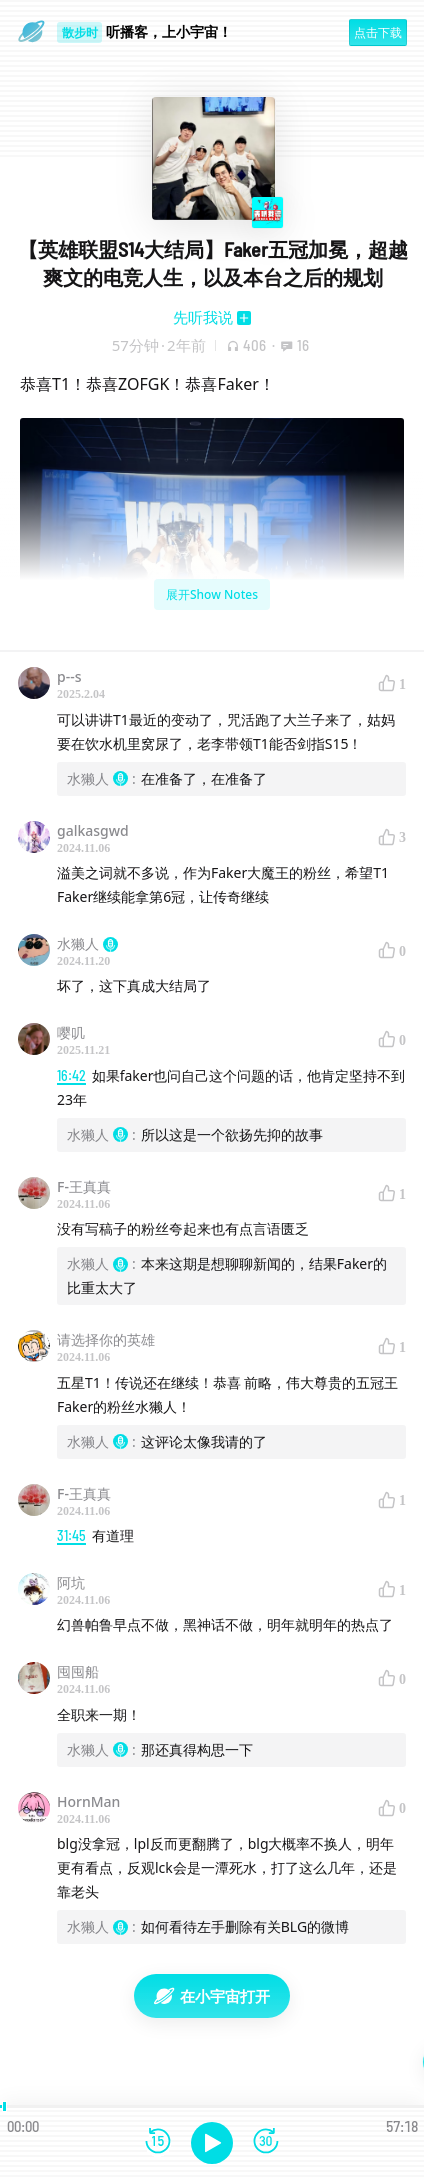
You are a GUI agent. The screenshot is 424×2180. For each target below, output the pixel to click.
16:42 (71, 1075)
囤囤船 (78, 1671)
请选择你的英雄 (106, 1339)
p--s (69, 676)
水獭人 (87, 943)
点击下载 (378, 32)
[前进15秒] (266, 2142)
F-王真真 (84, 1186)
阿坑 (71, 1582)
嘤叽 (71, 1032)
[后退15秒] (158, 2142)
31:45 (71, 1535)
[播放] (212, 2143)
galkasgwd (93, 830)
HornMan (88, 1801)
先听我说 (203, 317)
